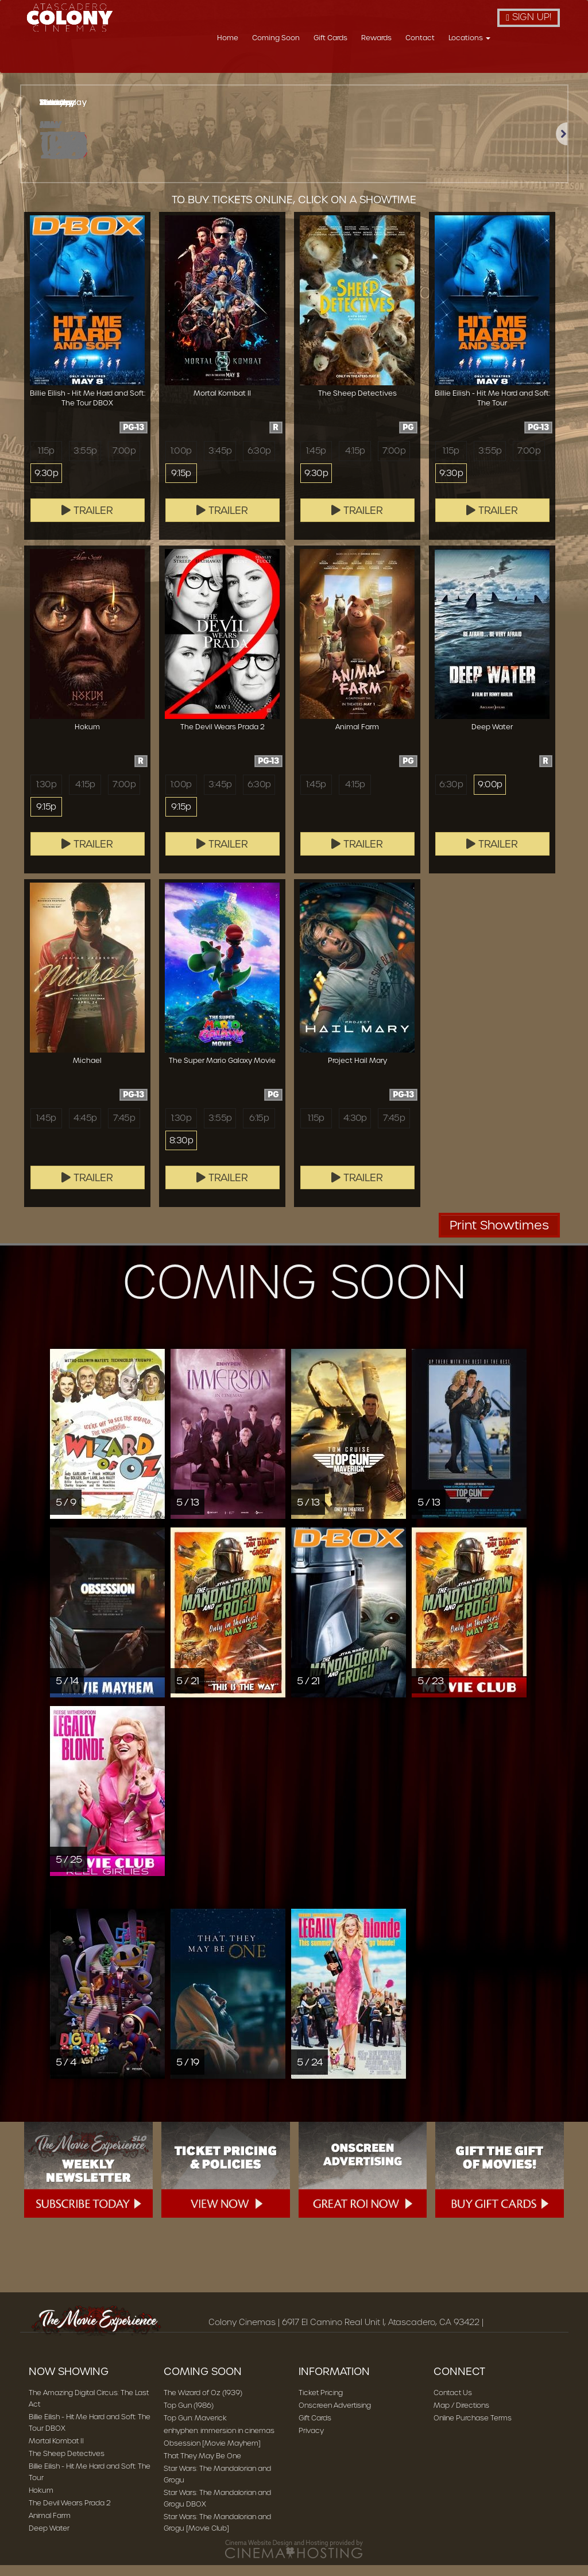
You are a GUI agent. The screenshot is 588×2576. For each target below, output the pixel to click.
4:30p (355, 1129)
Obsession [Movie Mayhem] (212, 2454)
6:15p (259, 1129)
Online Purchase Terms (473, 2429)
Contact (482, 64)
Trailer (87, 521)
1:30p (46, 795)
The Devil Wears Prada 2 (70, 2514)
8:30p (181, 1152)
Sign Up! (528, 17)
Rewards (439, 64)
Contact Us (453, 2403)
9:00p (490, 795)
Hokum (41, 2501)
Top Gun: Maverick (195, 2429)
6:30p (259, 461)
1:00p (181, 461)
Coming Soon (338, 64)
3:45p (219, 461)
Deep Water (49, 2539)
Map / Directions (461, 2416)
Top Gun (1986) (189, 2416)
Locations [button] (532, 64)
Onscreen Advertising (335, 2416)
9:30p (46, 484)
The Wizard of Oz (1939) (203, 2403)
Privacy (311, 2441)
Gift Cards (393, 64)
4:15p (355, 461)
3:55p (85, 461)
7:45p (124, 1129)
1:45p (316, 461)
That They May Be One (202, 2466)
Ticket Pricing (321, 2403)
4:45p (85, 1129)
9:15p (181, 484)
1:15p (46, 461)
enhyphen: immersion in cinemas (219, 2441)
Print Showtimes (499, 1236)
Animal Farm (50, 2526)
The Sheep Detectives (67, 2464)
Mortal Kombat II (56, 2452)
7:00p (124, 461)
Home (290, 64)
